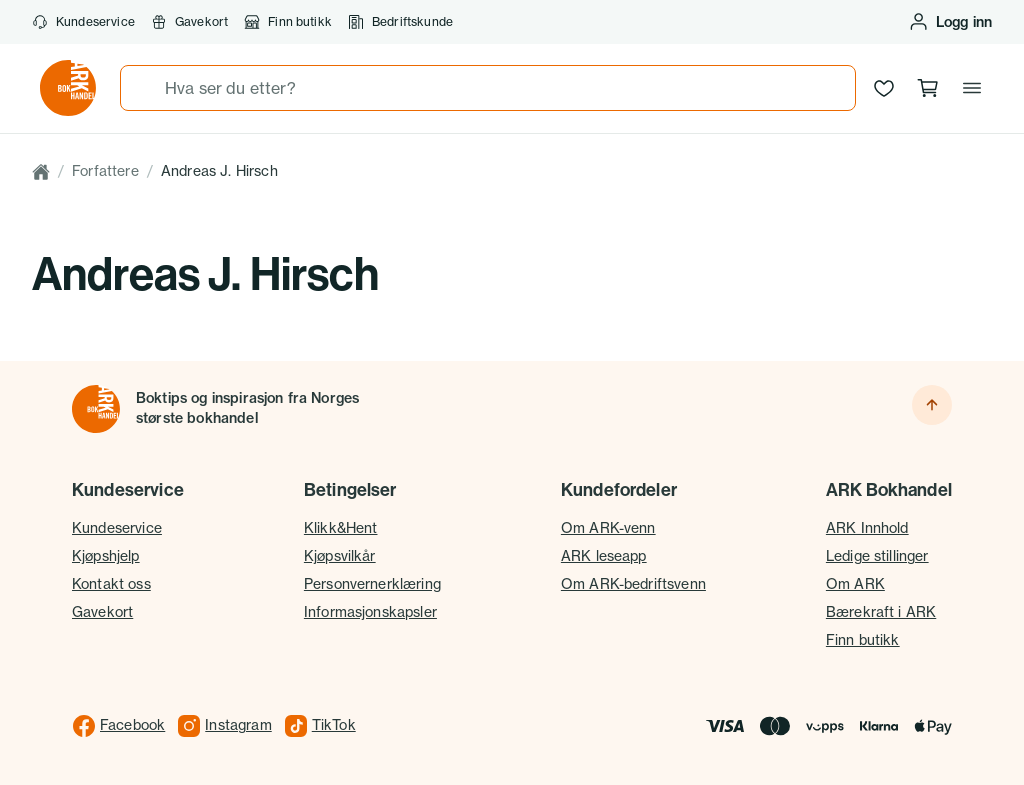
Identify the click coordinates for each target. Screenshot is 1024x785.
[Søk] (143, 88)
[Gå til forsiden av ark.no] (68, 88)
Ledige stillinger (877, 556)
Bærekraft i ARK (881, 612)
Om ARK (855, 584)
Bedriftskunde (400, 22)
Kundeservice (83, 22)
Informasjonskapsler (370, 612)
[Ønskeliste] (884, 88)
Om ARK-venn (608, 528)
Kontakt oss (111, 584)
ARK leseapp (604, 556)
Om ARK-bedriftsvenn (633, 584)
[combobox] (488, 88)
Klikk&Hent (341, 528)
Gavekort (189, 22)
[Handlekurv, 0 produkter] (928, 88)
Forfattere (105, 171)
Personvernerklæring (372, 584)
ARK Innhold (867, 528)
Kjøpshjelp (106, 556)
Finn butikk (288, 22)
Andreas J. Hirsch (219, 171)
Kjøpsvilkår (340, 556)
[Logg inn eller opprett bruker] (950, 22)
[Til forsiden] (96, 409)
